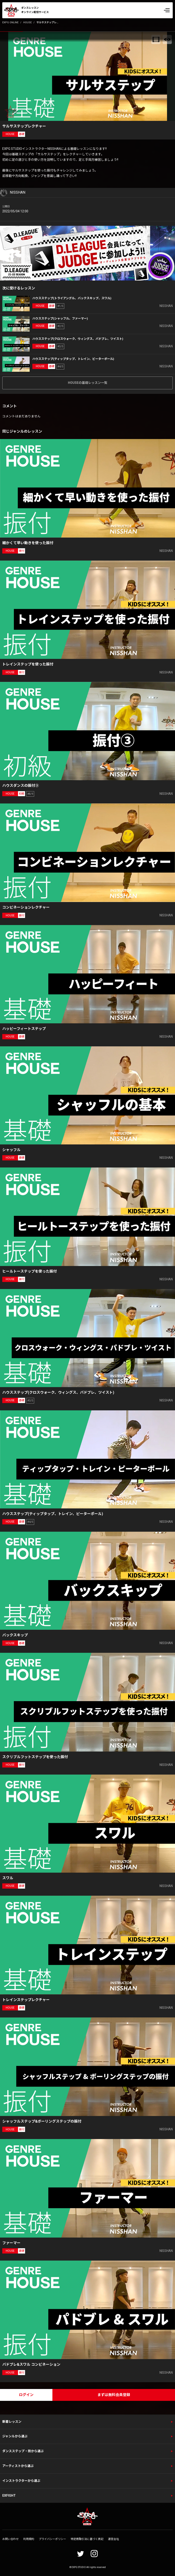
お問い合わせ (10, 2539)
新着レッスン (11, 2421)
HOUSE (27, 22)
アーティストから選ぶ (18, 2466)
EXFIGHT (9, 2495)
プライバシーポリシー (52, 2539)
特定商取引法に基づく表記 (87, 2539)
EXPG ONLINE (10, 22)
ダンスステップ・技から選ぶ (23, 2451)
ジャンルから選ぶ (15, 2436)
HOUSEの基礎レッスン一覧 (87, 383)
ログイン (26, 2395)
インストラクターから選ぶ (21, 2480)
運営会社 (113, 2539)
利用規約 (28, 2539)
